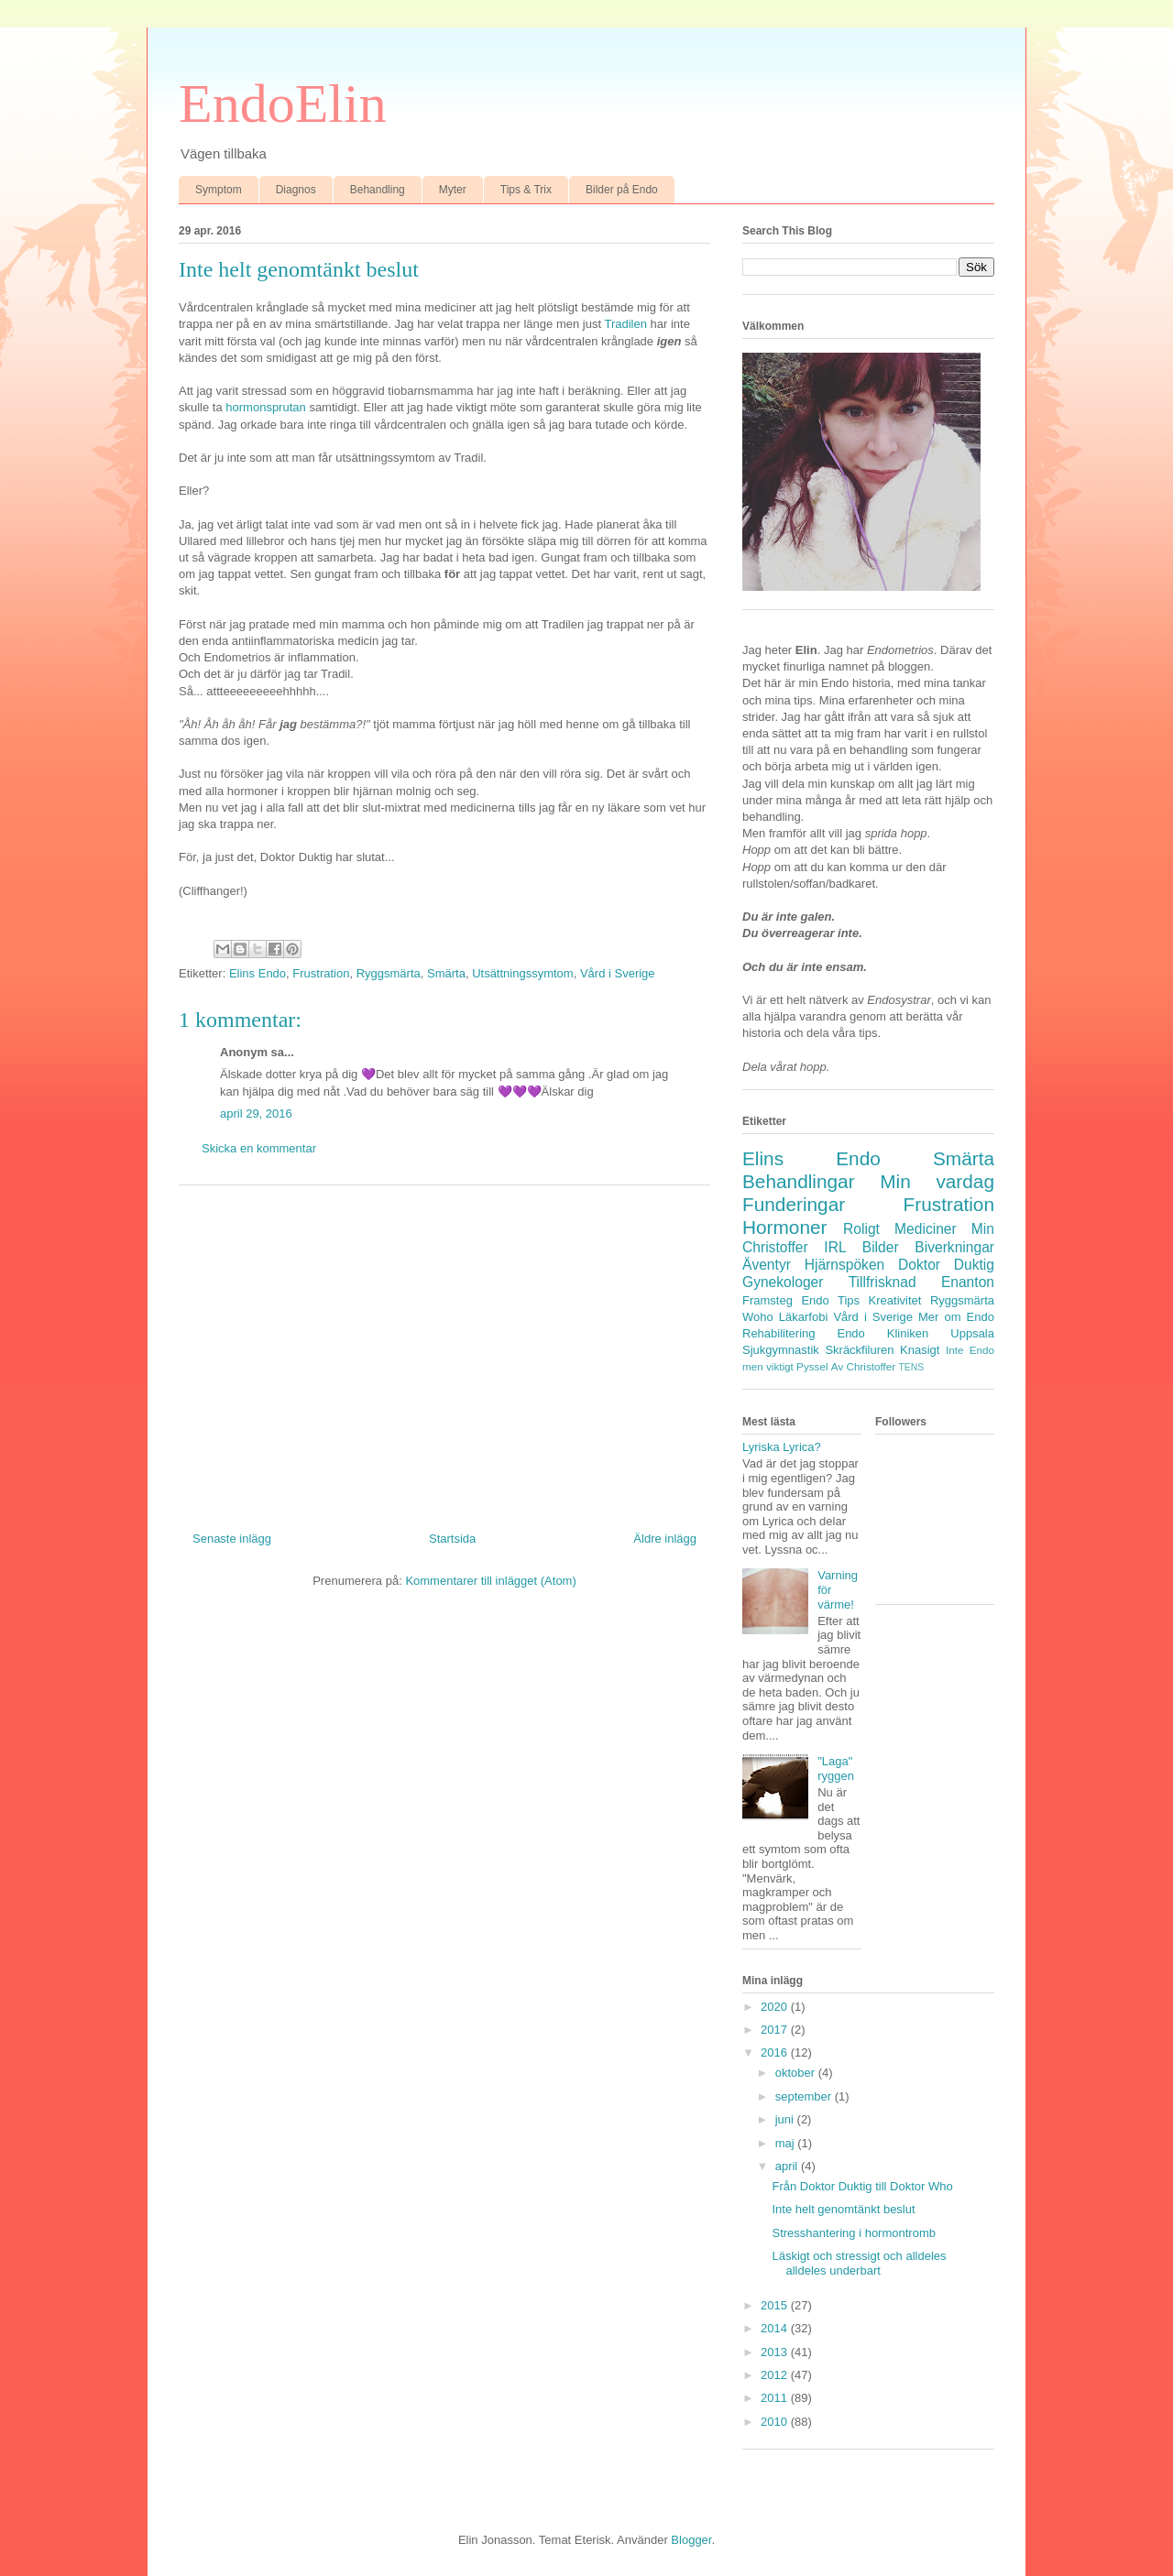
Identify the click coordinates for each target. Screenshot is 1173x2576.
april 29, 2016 (256, 1113)
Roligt (861, 1229)
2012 (776, 2375)
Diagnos (296, 189)
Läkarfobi (803, 1317)
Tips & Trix (526, 189)
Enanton (967, 1282)
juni (786, 2119)
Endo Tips (830, 1300)
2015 (776, 2305)
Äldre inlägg (664, 1538)
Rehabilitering (779, 1333)
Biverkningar (954, 1247)
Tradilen (627, 324)
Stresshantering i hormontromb (853, 2233)
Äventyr (766, 1264)
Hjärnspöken (845, 1264)
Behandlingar (798, 1181)
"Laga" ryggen (835, 1768)
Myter (452, 189)
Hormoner (784, 1227)
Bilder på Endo (622, 189)
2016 (776, 2052)
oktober (796, 2072)
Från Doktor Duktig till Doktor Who (862, 2186)
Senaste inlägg (231, 1538)
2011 (776, 2398)
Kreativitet (895, 1300)
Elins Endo (257, 973)
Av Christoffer (863, 1366)
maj (786, 2143)
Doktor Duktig (946, 1264)
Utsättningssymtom (523, 973)
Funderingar (793, 1204)
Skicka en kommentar (259, 1148)
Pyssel (812, 1366)
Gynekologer (782, 1282)
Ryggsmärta (388, 973)
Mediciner (925, 1229)
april (788, 2166)
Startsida (452, 1538)
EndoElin (283, 103)
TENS (911, 1367)
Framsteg (767, 1300)
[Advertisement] (444, 1351)
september (805, 2096)
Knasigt (919, 1350)
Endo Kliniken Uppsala (915, 1333)
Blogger (691, 2540)
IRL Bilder (861, 1247)
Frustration (320, 973)
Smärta (446, 973)
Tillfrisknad (882, 1282)
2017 (776, 2029)
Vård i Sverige (617, 973)
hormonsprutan (267, 407)
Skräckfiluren (859, 1350)
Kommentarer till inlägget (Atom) (490, 1581)
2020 (776, 2007)
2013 (776, 2352)
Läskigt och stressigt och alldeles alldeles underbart (859, 2263)
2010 (776, 2422)
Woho (757, 1317)
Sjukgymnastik (780, 1350)
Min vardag (937, 1181)
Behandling (377, 189)
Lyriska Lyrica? (781, 1447)
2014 (776, 2328)
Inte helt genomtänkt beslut (843, 2209)
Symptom (218, 189)
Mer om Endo (956, 1317)
